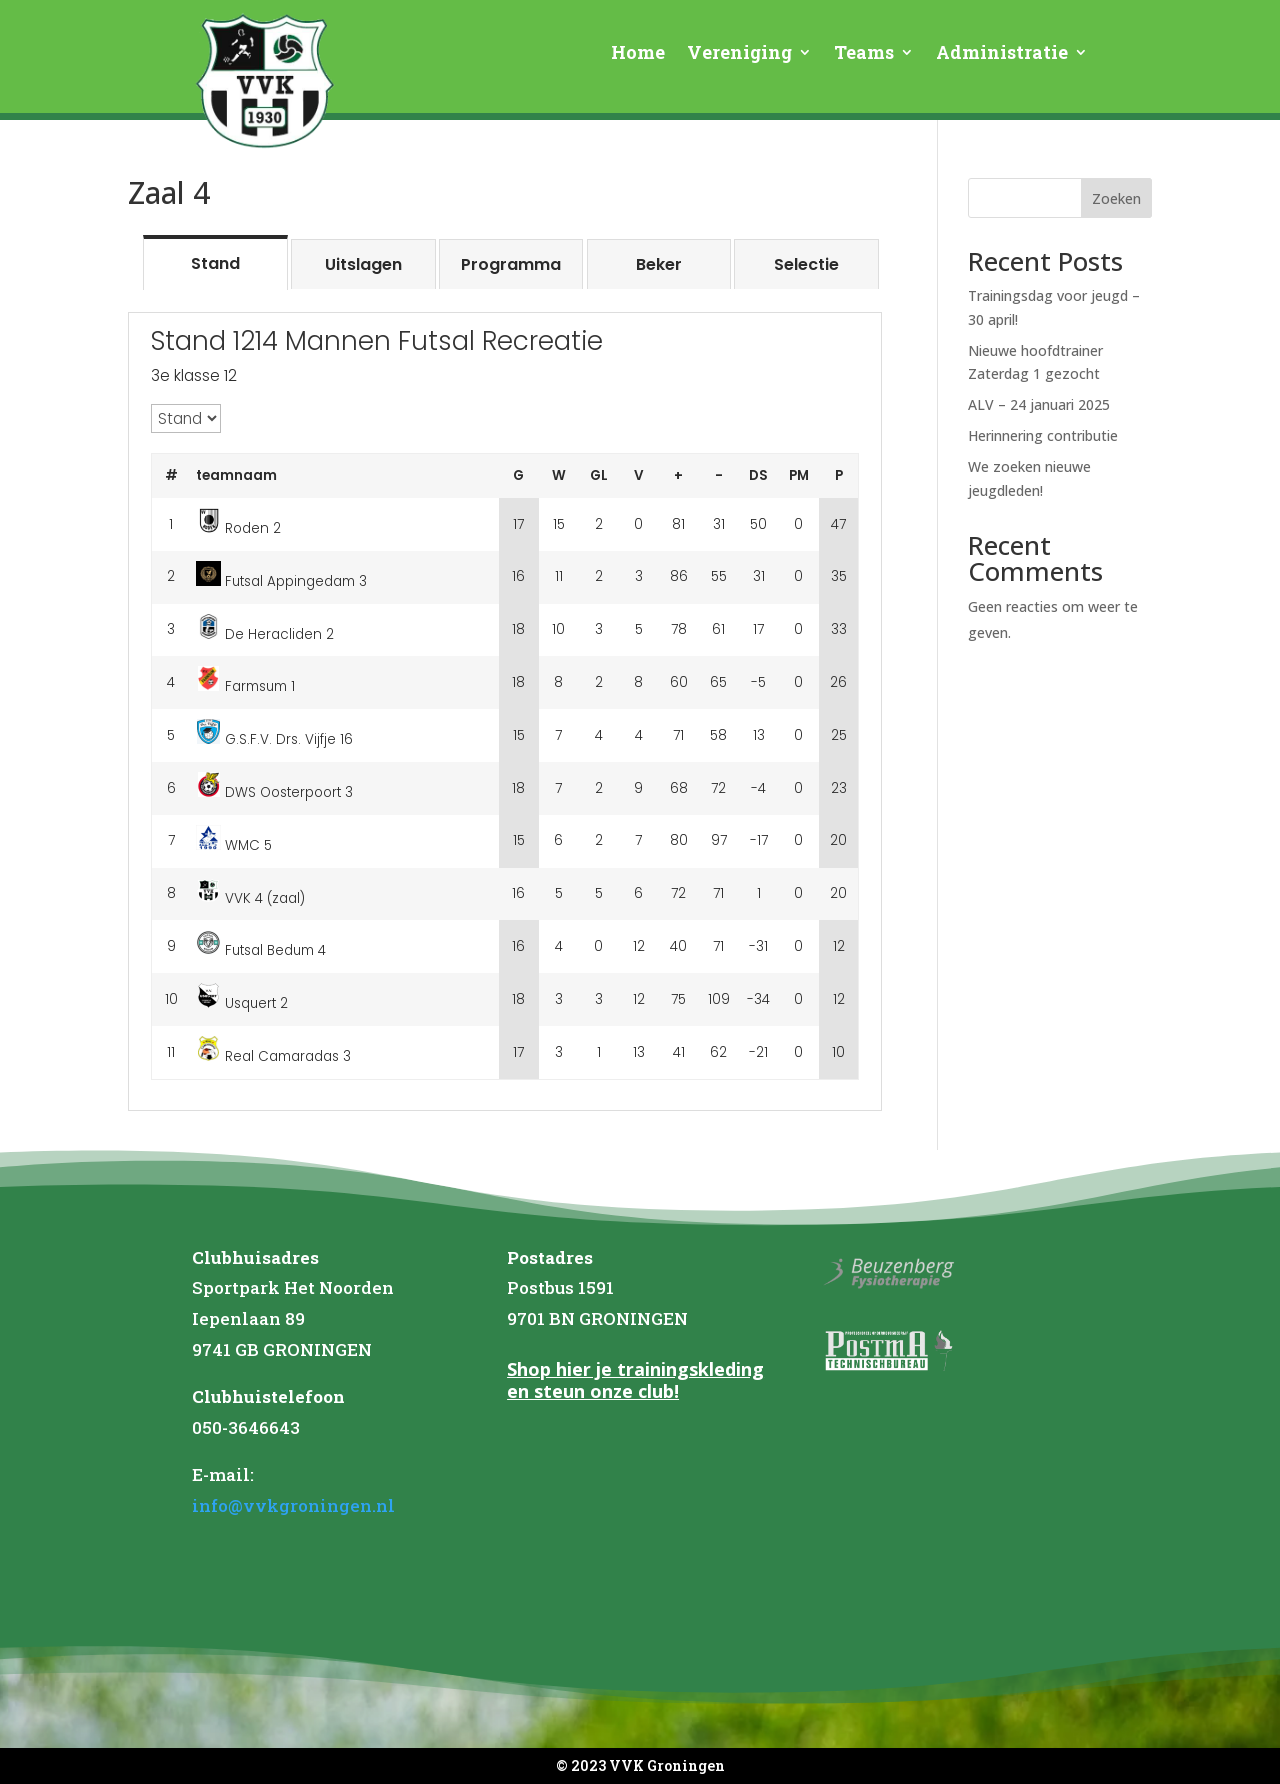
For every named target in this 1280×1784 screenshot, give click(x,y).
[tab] (215, 262)
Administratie (1002, 54)
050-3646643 (246, 1427)
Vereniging (739, 54)
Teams (864, 54)
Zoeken (1116, 198)
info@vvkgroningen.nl (293, 1505)
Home (638, 54)
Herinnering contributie (1043, 435)
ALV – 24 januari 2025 (1039, 404)
